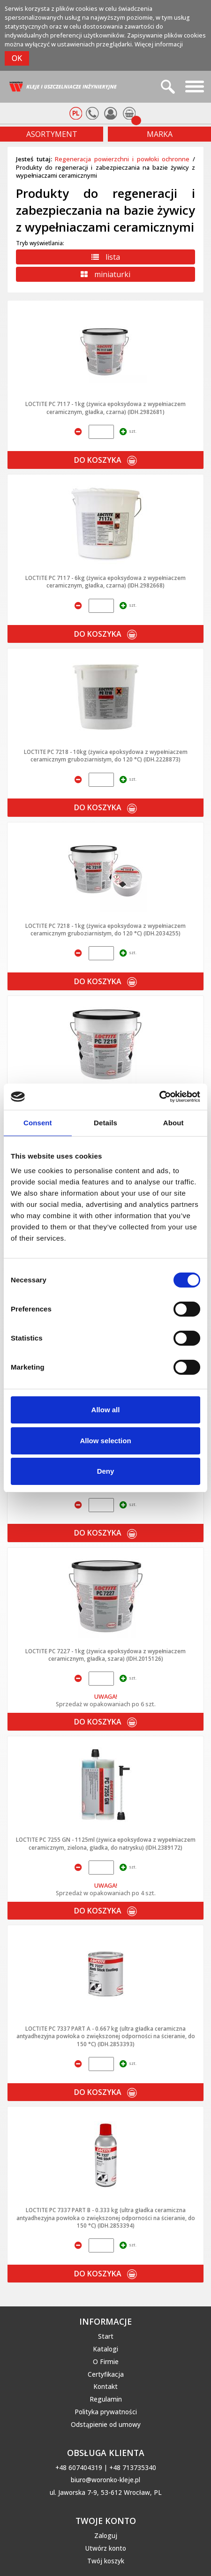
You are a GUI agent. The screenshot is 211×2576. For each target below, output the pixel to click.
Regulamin (106, 2399)
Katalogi (105, 2349)
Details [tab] (105, 1123)
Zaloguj (105, 2535)
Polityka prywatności (106, 2412)
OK (17, 58)
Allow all (105, 1410)
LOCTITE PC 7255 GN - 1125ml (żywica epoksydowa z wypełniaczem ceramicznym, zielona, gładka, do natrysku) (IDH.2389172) (106, 1843)
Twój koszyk (105, 2561)
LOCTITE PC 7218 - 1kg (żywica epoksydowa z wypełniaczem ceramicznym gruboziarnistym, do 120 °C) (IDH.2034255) (105, 929)
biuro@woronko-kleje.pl (105, 2480)
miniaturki (105, 274)
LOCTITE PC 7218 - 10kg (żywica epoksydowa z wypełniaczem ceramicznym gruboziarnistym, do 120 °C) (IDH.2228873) (106, 755)
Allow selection (105, 1441)
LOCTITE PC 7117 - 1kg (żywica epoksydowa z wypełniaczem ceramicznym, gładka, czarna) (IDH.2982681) (105, 407)
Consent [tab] (37, 1123)
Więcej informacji (159, 44)
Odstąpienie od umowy (106, 2424)
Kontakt (105, 2386)
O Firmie (106, 2362)
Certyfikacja (106, 2374)
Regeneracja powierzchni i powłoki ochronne (122, 159)
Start (105, 2336)
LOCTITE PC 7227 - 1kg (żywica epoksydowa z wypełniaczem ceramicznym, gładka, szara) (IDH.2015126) (105, 1654)
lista (105, 257)
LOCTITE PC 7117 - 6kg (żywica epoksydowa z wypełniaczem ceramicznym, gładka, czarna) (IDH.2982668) (105, 581)
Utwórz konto (105, 2548)
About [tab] (173, 1123)
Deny (105, 1471)
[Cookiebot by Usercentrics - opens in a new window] (159, 1097)
